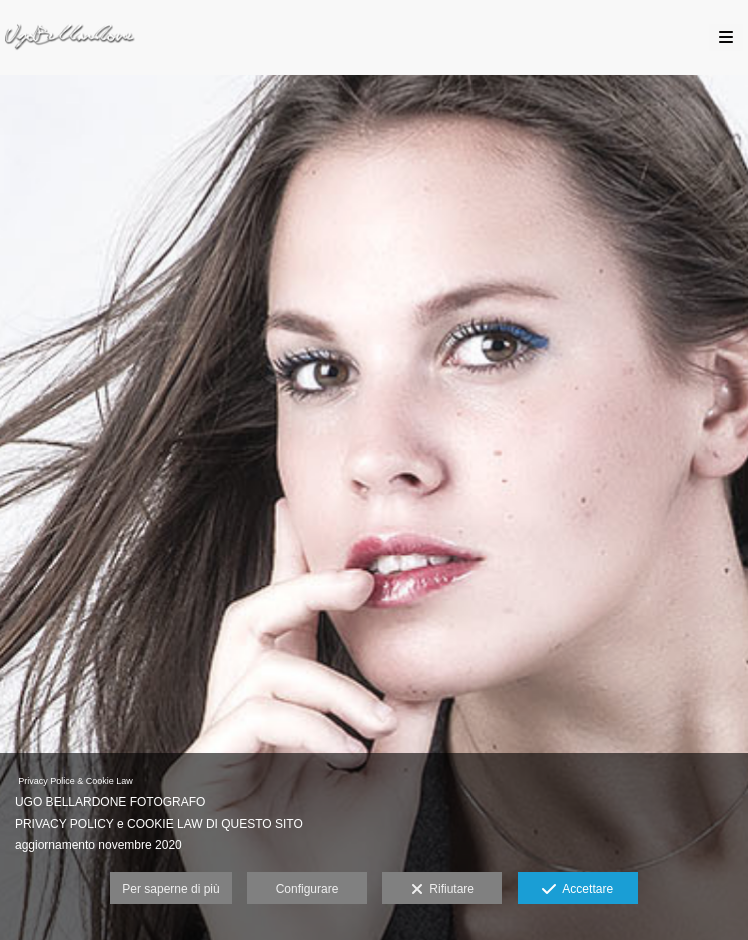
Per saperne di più (170, 889)
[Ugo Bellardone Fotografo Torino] (70, 37)
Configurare (307, 889)
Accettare (577, 890)
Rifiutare (442, 890)
